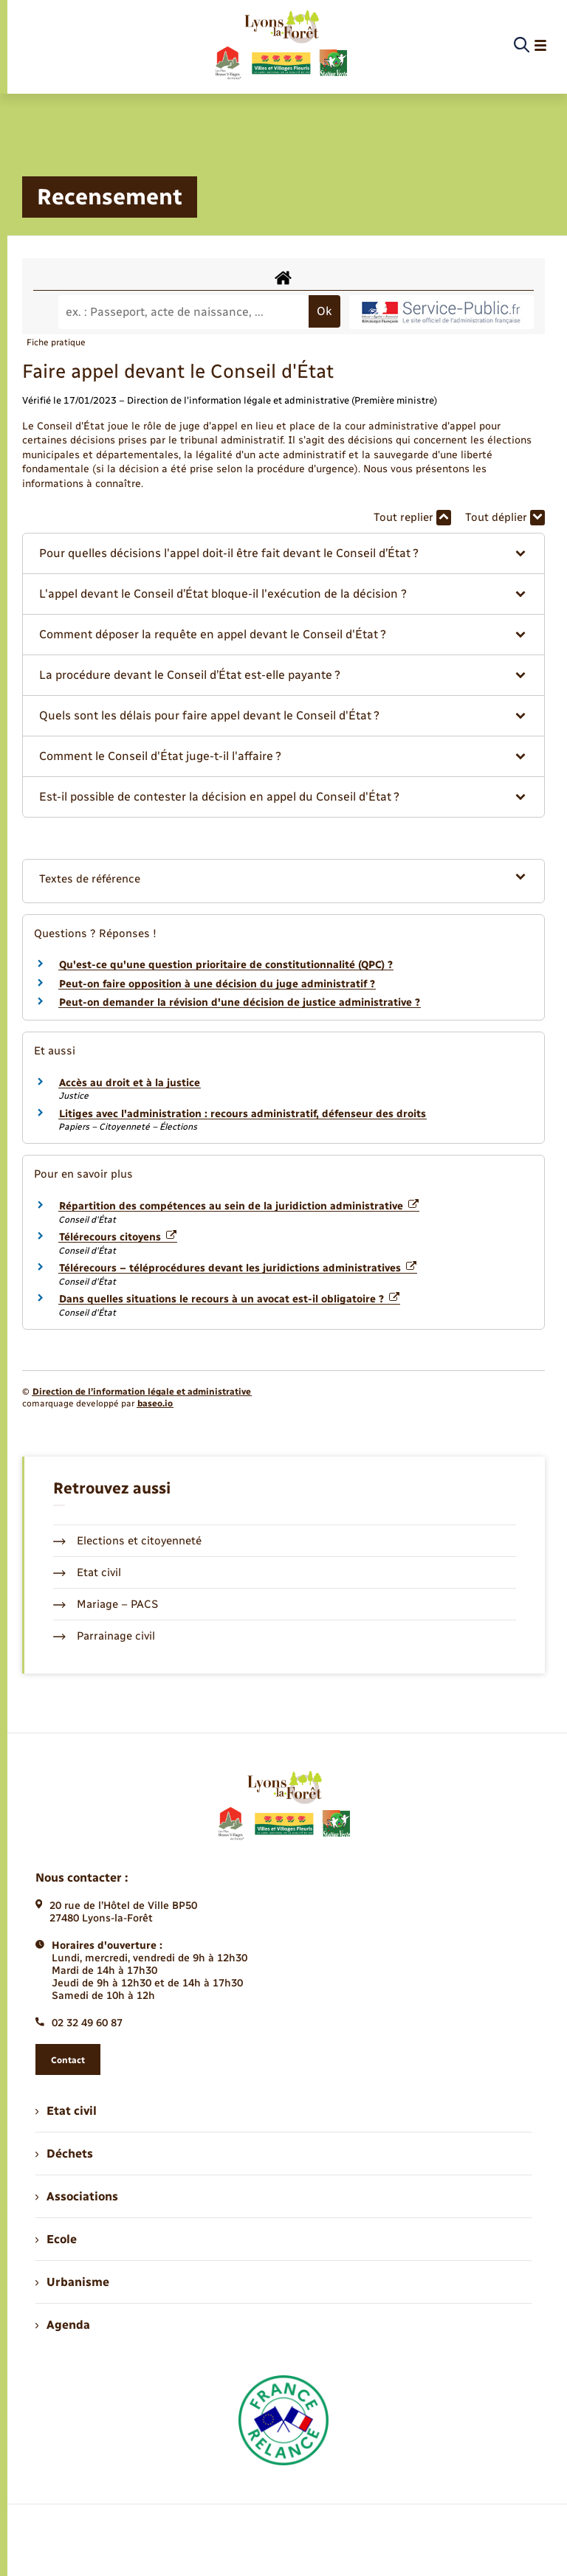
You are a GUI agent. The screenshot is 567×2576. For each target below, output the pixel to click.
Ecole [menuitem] (56, 2239)
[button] (283, 553)
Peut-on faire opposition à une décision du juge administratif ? (217, 984)
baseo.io (155, 1403)
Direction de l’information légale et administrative (141, 1392)
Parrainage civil (104, 1636)
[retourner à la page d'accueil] (280, 46)
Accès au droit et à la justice (129, 1083)
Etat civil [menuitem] (66, 2111)
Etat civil (87, 1572)
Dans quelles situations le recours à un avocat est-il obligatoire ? (229, 1299)
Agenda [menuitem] (62, 2325)
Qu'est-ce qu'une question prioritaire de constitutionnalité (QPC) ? (226, 965)
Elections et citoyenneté (127, 1540)
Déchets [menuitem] (64, 2154)
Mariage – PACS (105, 1604)
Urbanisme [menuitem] (72, 2282)
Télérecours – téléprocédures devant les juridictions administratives (237, 1268)
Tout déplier (505, 517)
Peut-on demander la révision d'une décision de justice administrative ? (239, 1002)
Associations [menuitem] (76, 2196)
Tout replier (412, 517)
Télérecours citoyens (117, 1237)
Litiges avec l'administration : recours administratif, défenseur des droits (242, 1114)
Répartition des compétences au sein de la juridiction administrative (239, 1206)
